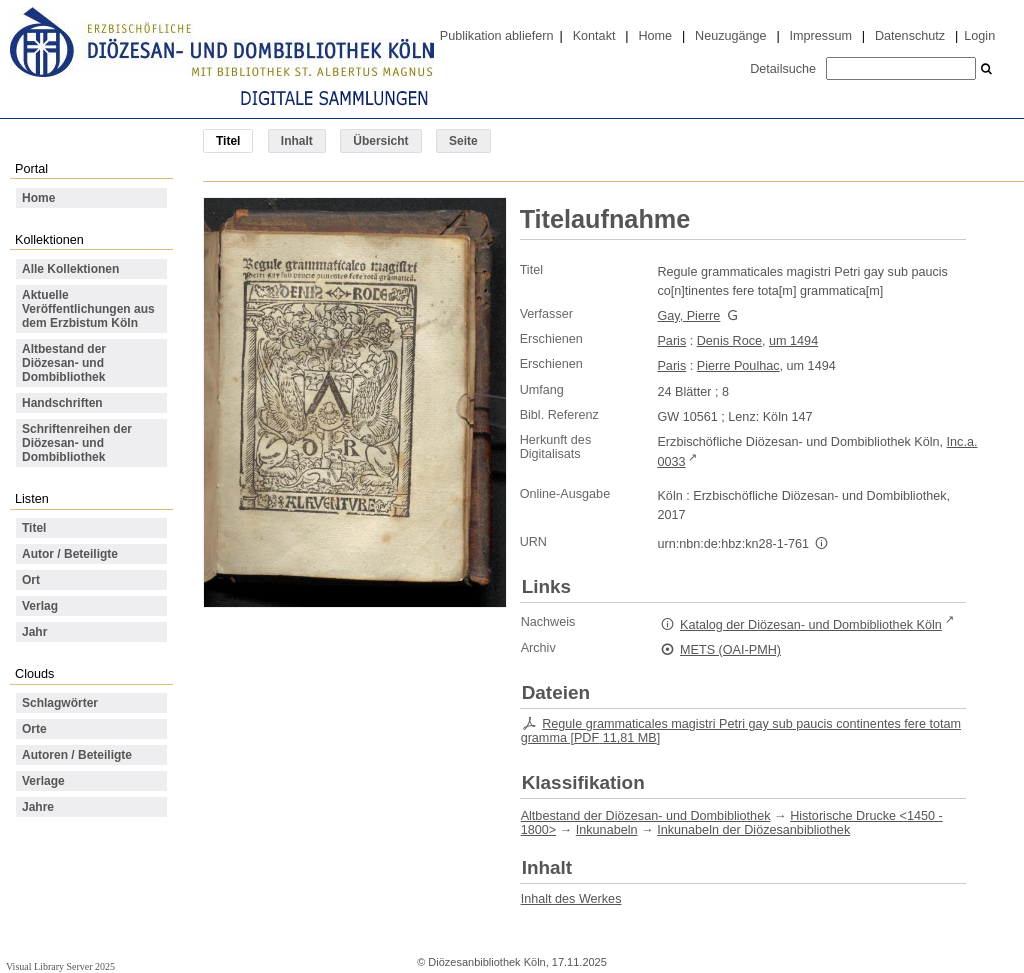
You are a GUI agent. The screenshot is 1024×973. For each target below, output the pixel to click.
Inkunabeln (607, 830)
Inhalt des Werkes (571, 899)
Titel (34, 528)
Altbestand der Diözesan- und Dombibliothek (64, 363)
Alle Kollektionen (70, 269)
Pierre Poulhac (738, 366)
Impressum (821, 36)
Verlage (43, 781)
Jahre (38, 807)
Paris (671, 341)
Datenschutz (910, 36)
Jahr (34, 632)
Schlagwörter (60, 703)
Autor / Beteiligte (70, 554)
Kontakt (594, 36)
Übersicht (380, 141)
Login (979, 36)
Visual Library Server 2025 (60, 966)
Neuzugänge (731, 36)
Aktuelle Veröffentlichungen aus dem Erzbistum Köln (88, 309)
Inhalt (297, 141)
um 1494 (793, 341)
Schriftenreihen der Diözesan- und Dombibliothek (77, 443)
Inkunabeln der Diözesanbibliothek (753, 830)
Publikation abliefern (497, 36)
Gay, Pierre (688, 316)
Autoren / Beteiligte (77, 755)
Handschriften (62, 403)
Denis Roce (729, 341)
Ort (31, 580)
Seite (463, 141)
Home (655, 36)
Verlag (40, 606)
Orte (34, 729)
